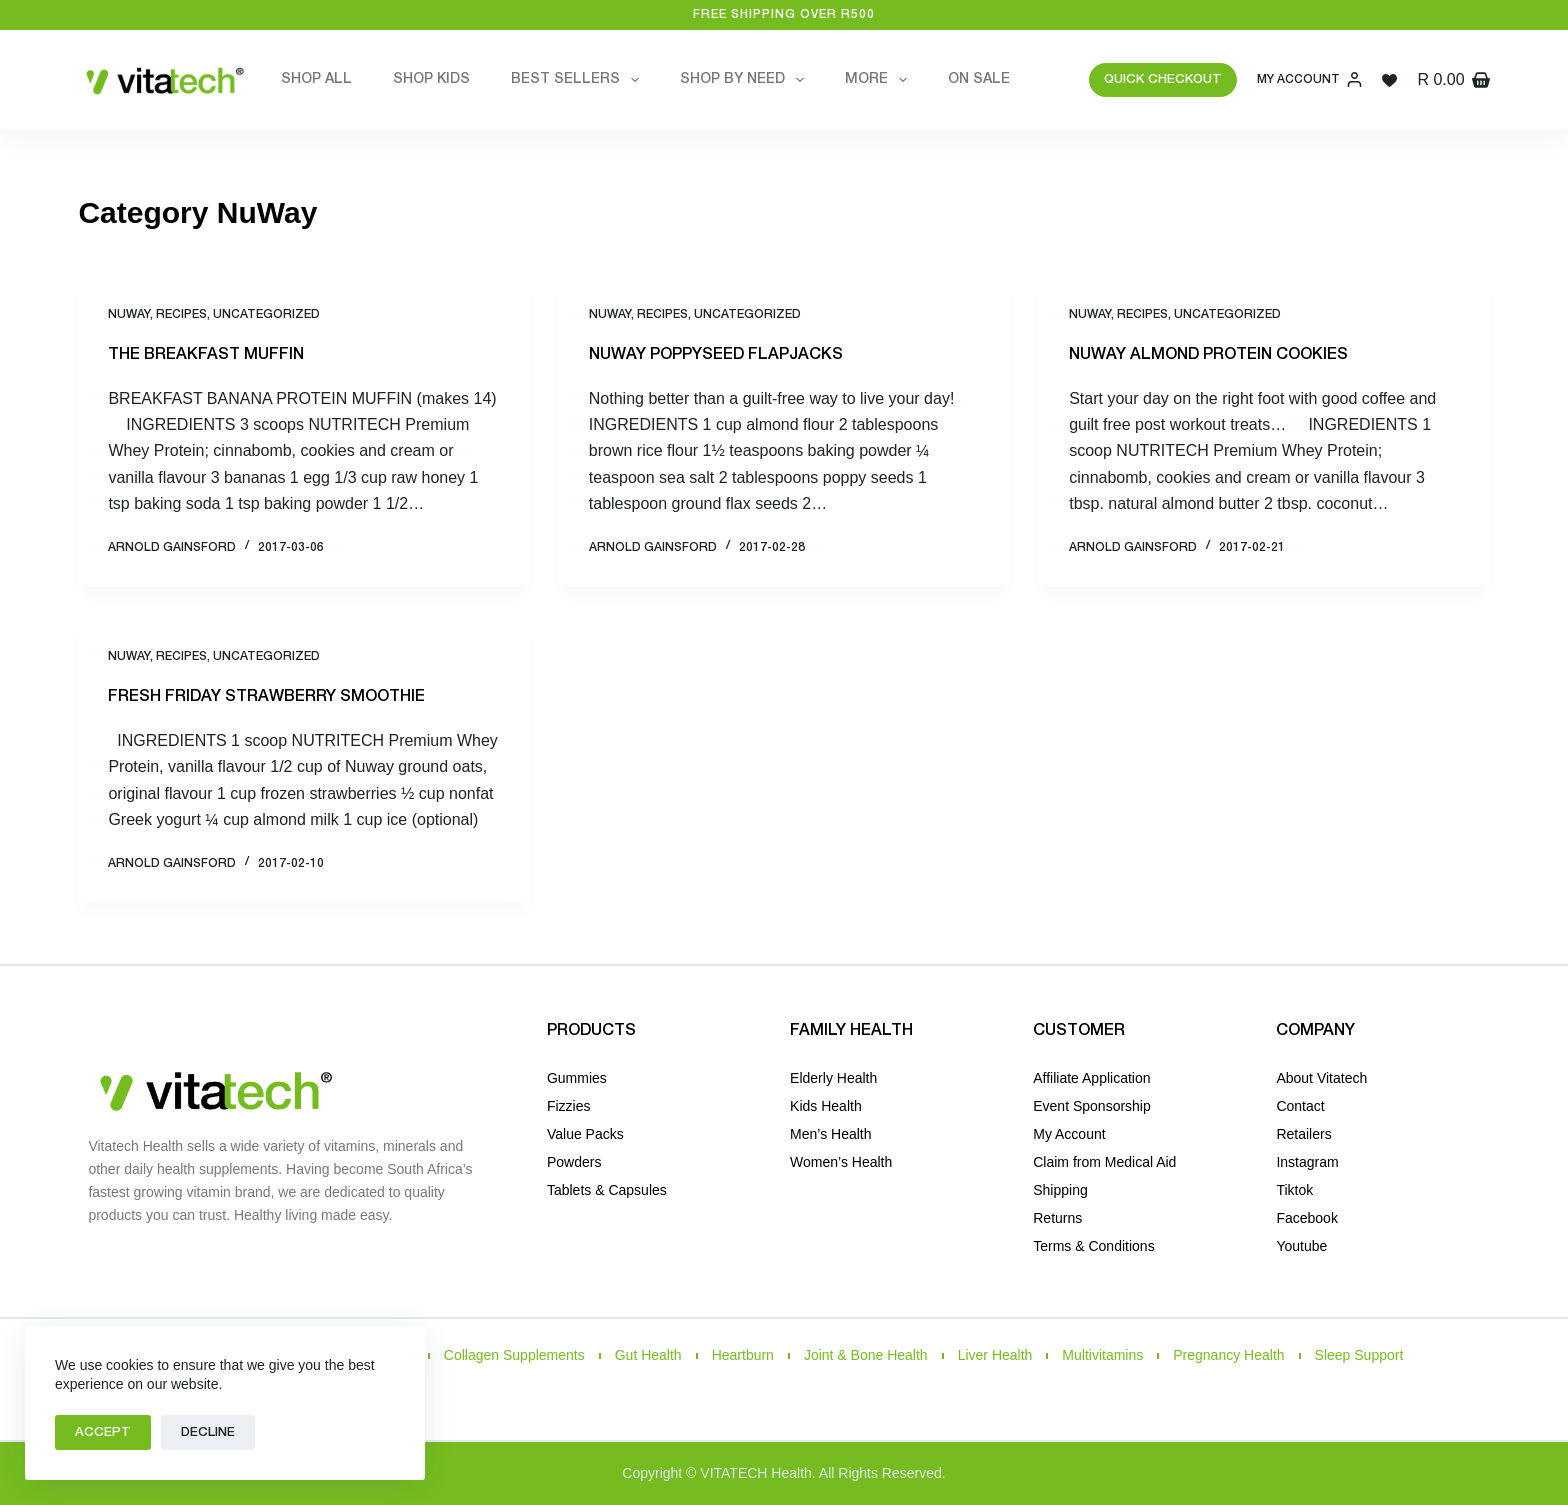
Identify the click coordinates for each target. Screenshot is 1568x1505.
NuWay (129, 314)
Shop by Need (746, 80)
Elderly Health (833, 1078)
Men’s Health (830, 1134)
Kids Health (826, 1106)
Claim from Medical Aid (1104, 1162)
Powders (574, 1162)
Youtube (1301, 1246)
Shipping (1060, 1190)
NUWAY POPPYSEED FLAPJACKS (716, 355)
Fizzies (569, 1106)
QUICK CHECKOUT (1163, 79)
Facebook (1306, 1218)
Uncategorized (266, 314)
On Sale (979, 79)
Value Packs (585, 1134)
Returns (1057, 1218)
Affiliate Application (1091, 1078)
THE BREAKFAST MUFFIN (206, 355)
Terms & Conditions (1093, 1246)
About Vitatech (1321, 1078)
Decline (208, 1432)
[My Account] (1309, 80)
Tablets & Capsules (607, 1190)
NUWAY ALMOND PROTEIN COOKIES (1208, 355)
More (880, 80)
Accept (103, 1432)
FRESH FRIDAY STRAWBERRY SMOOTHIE (266, 697)
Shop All (316, 79)
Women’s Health (841, 1162)
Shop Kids (431, 79)
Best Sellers (579, 80)
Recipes (181, 314)
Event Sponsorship (1092, 1106)
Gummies (577, 1078)
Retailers (1303, 1134)
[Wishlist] (1389, 80)
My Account (1069, 1134)
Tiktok (1294, 1190)
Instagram (1307, 1162)
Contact (1300, 1106)
